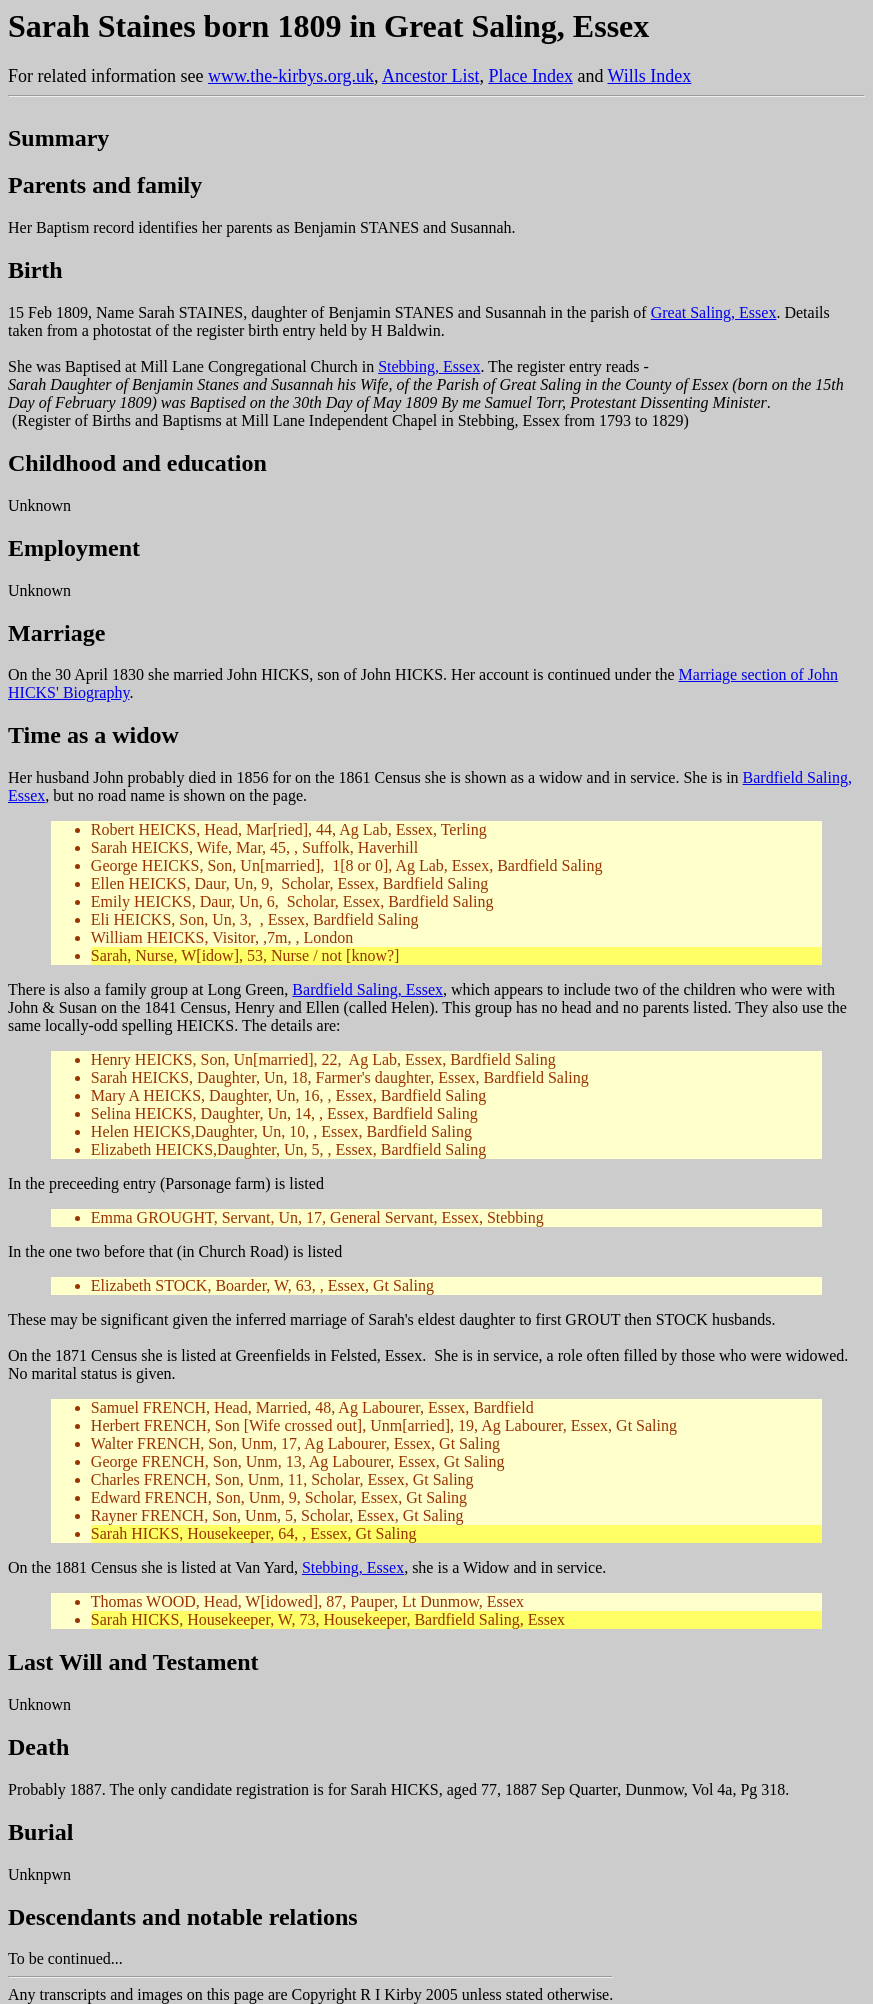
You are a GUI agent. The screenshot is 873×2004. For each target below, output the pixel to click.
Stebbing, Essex (429, 366)
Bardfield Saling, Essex (367, 989)
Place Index (530, 76)
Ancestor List (430, 76)
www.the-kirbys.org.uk (291, 76)
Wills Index (650, 76)
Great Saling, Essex (714, 312)
